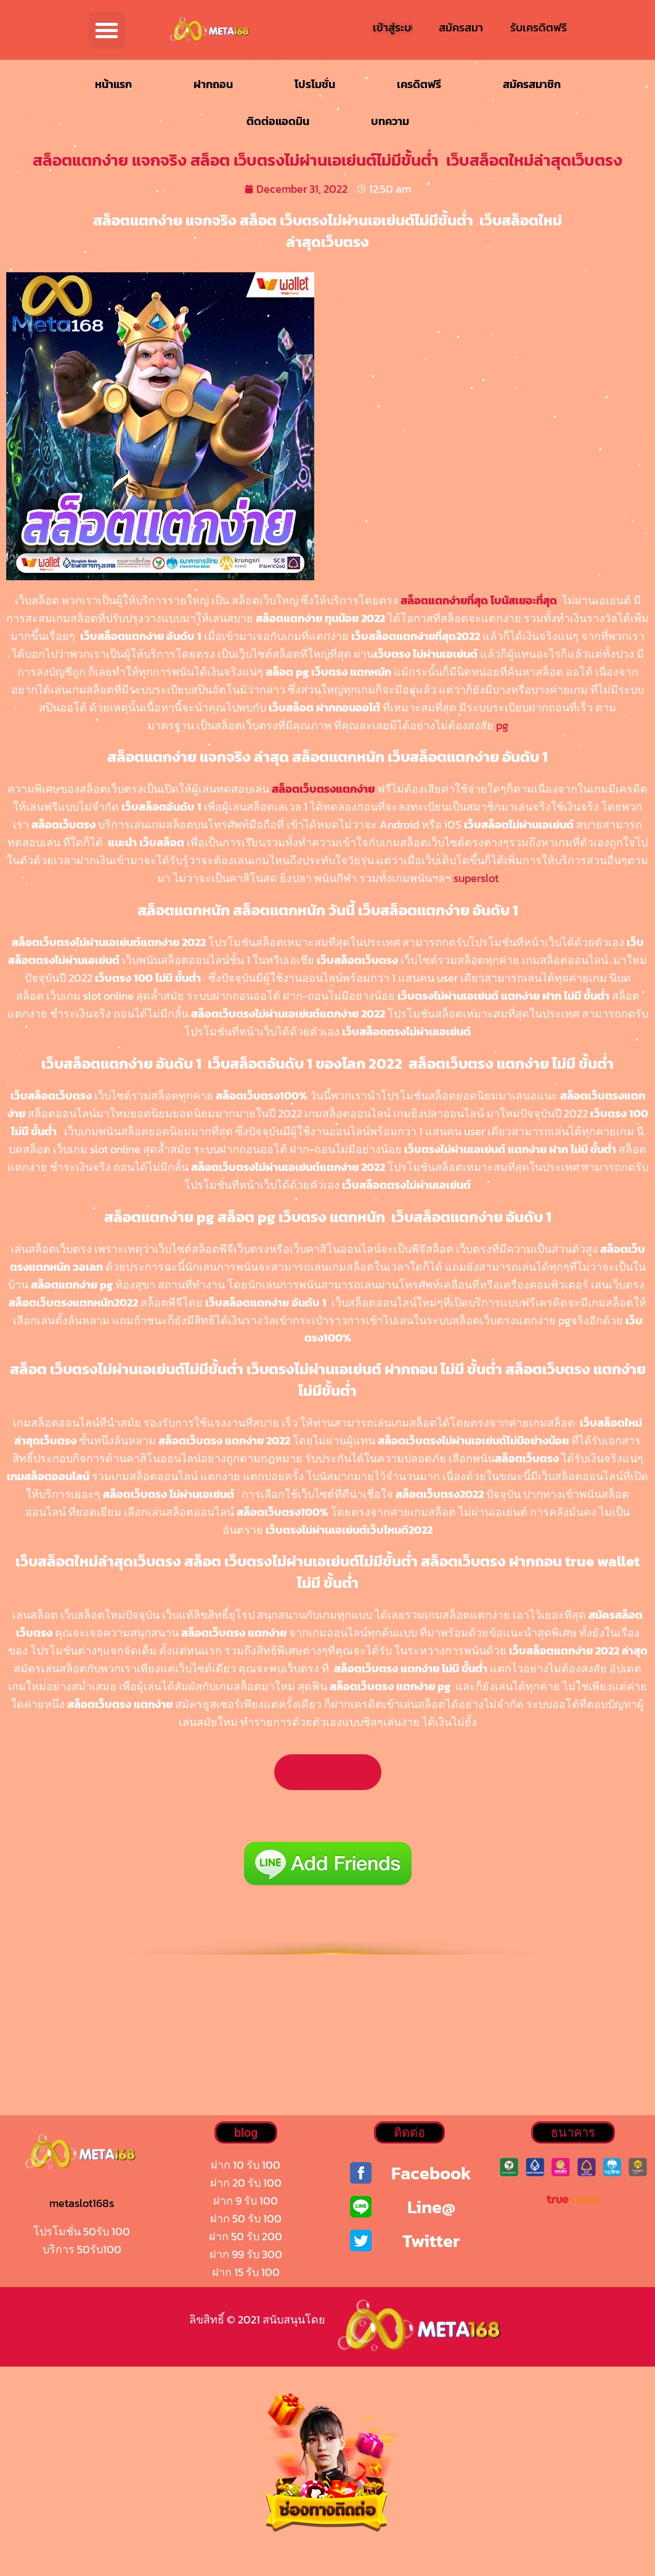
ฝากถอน (213, 84)
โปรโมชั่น (315, 84)
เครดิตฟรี (419, 84)
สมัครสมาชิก (532, 84)
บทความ (390, 121)
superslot (476, 878)
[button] (106, 30)
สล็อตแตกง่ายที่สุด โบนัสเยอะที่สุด (479, 600)
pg (502, 725)
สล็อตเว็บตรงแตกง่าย (323, 788)
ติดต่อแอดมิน (277, 121)
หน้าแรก (113, 84)
